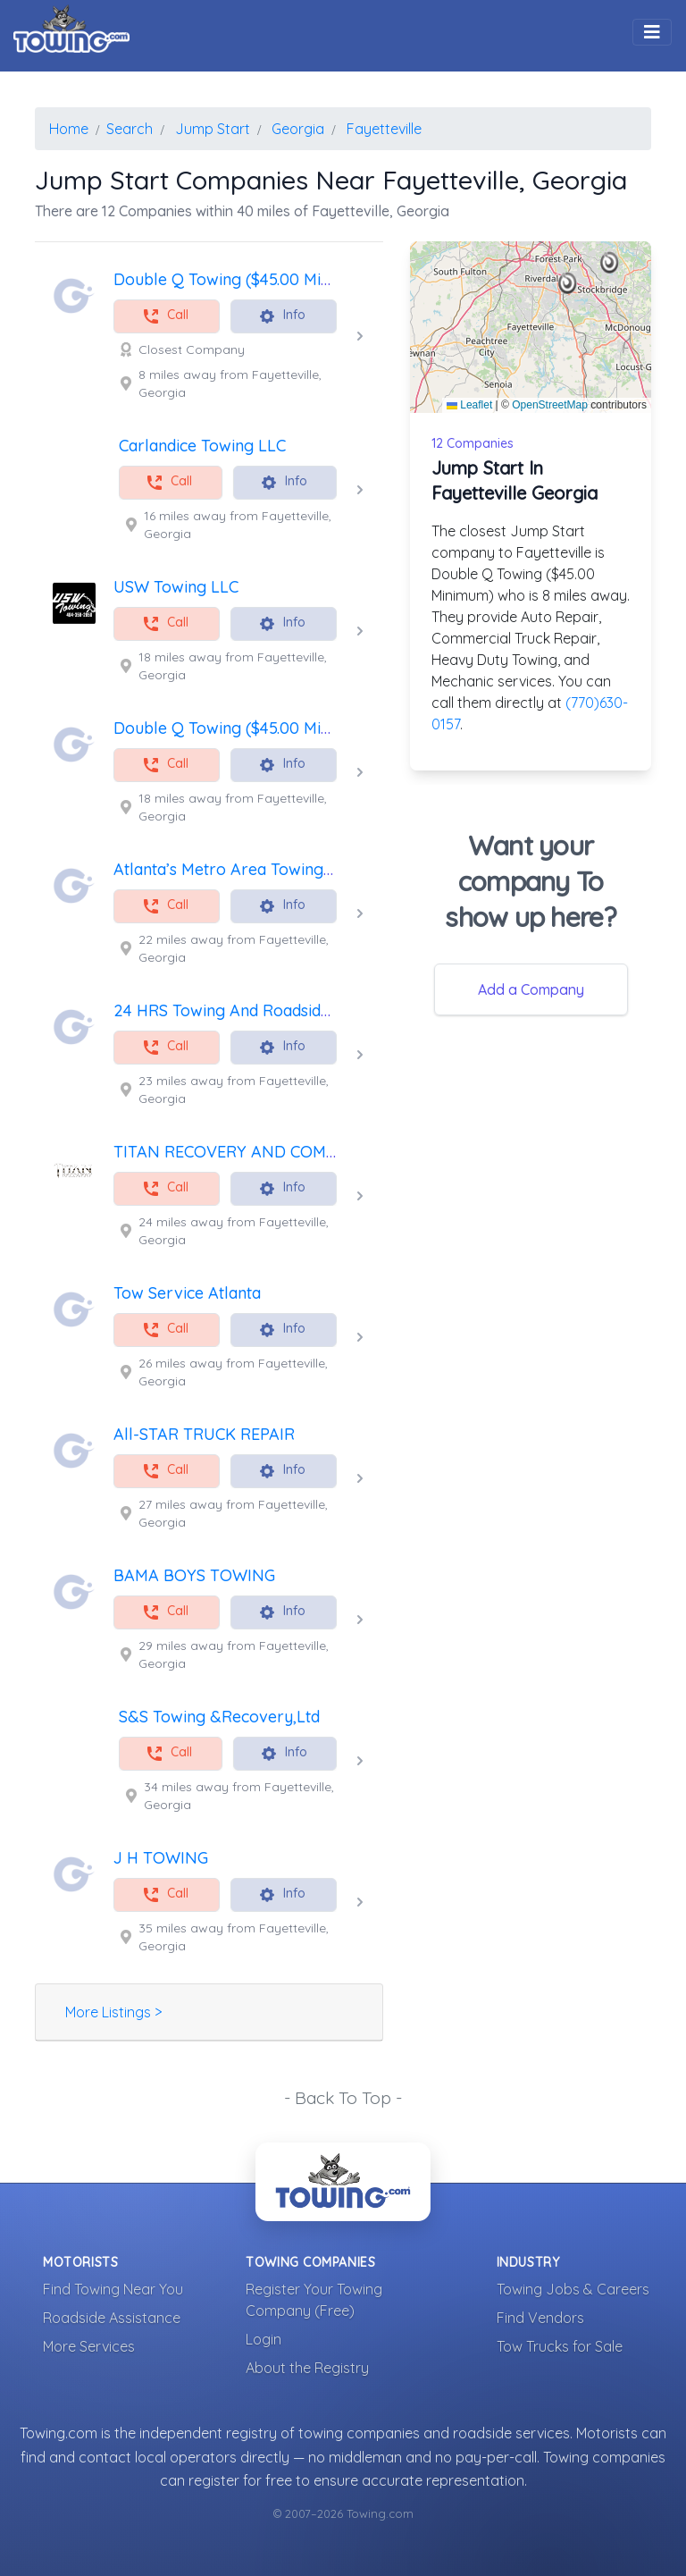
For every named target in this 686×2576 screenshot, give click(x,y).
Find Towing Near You (113, 2289)
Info (281, 316)
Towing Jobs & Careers (573, 2289)
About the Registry (307, 2368)
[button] (567, 283)
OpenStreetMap (550, 405)
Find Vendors (540, 2318)
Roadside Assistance (111, 2318)
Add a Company (531, 989)
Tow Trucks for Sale (560, 2346)
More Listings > (113, 2012)
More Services (89, 2346)
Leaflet (469, 405)
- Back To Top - (343, 2098)
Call (165, 316)
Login (263, 2339)
